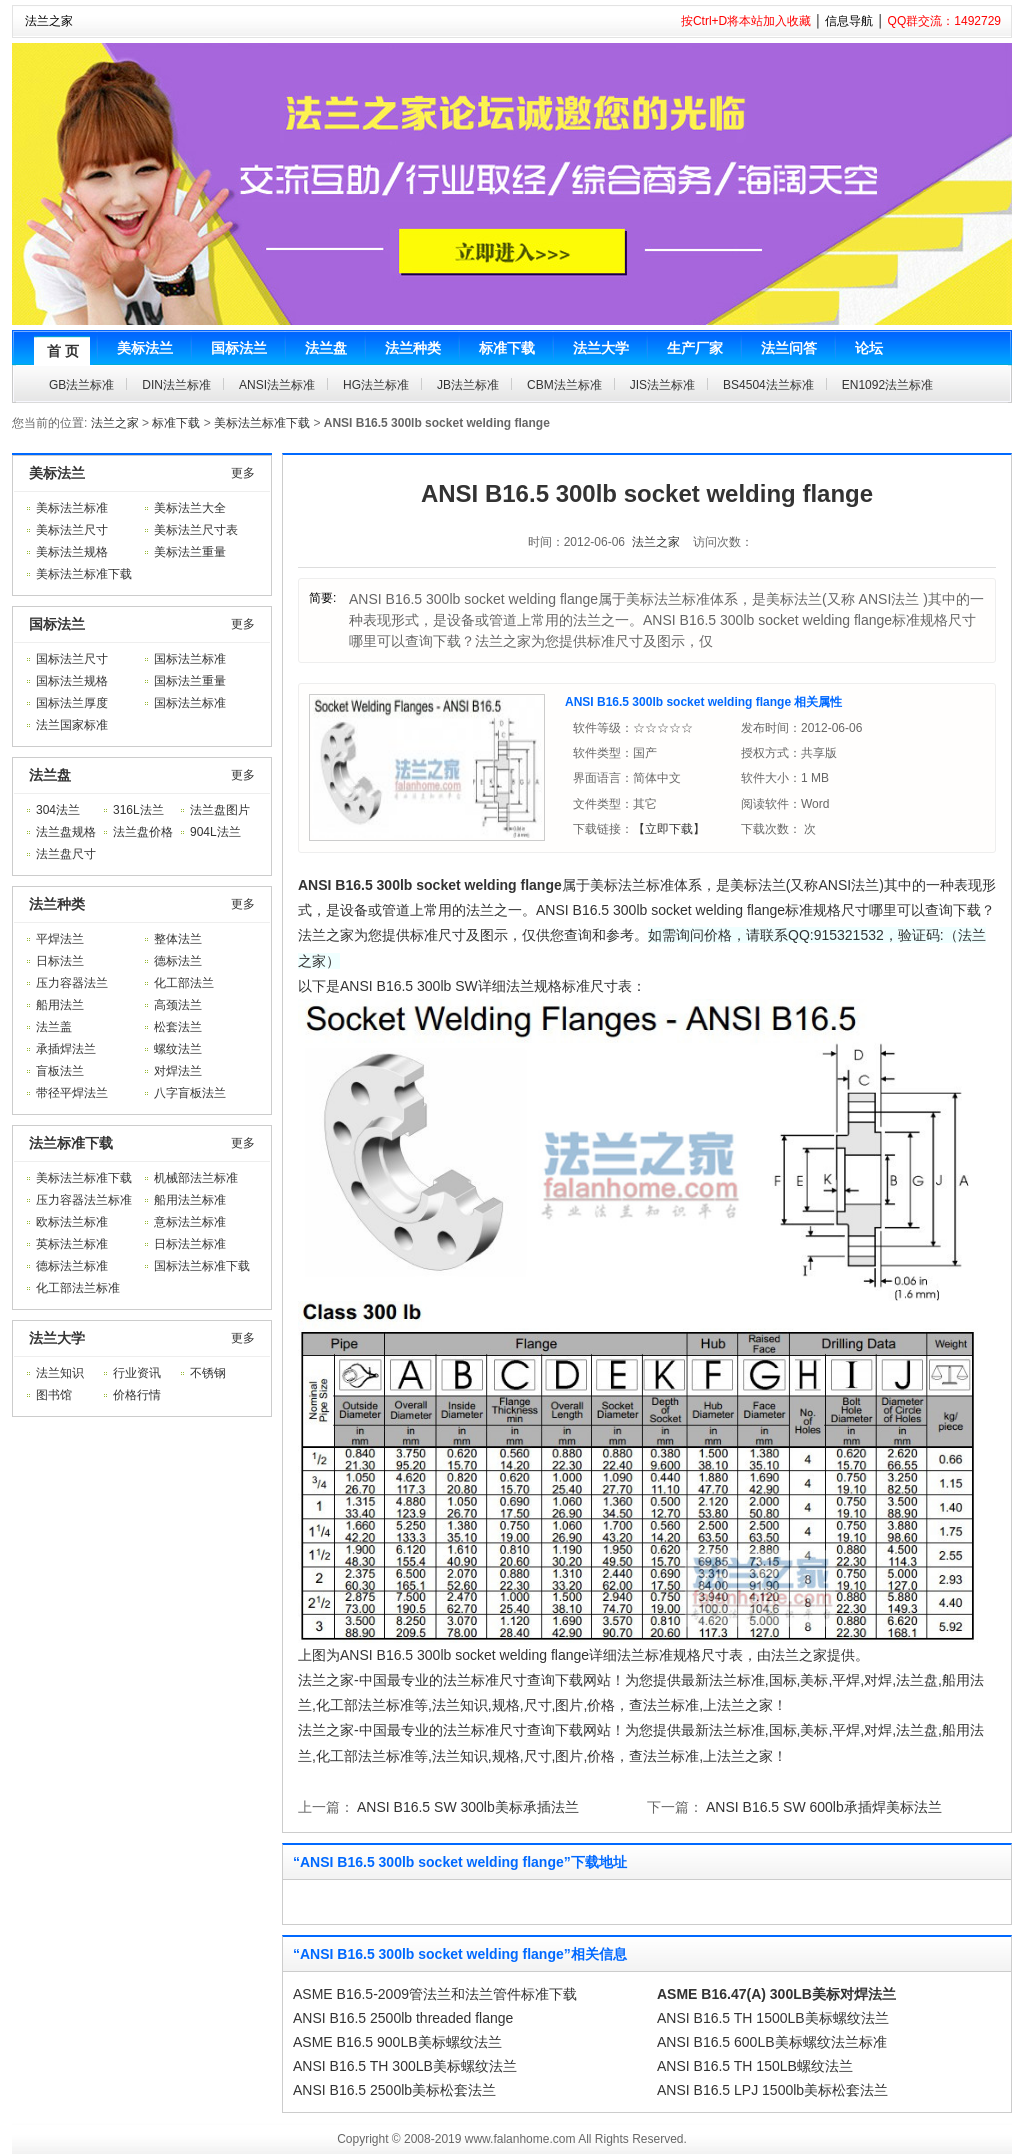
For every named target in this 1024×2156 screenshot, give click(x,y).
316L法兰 (138, 810)
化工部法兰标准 (78, 1288)
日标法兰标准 (190, 1244)
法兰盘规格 (66, 832)
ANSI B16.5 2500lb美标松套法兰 (394, 2090)
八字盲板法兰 (190, 1093)
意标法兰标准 (190, 1222)
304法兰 (58, 810)
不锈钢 (208, 1373)
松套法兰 (178, 1027)
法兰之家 (49, 21)
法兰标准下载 (71, 1143)
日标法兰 (60, 961)
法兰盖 (54, 1027)
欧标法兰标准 (72, 1222)
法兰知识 (60, 1373)
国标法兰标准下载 (202, 1266)
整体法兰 (178, 939)
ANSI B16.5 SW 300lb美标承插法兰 (468, 1807)
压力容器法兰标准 (84, 1200)
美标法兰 (57, 473)
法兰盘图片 (220, 810)
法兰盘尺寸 (66, 854)
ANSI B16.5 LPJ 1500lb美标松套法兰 (772, 2090)
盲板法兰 (60, 1071)
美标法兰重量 (190, 552)
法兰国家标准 (72, 725)
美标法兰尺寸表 (196, 530)
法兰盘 (50, 775)
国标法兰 (57, 624)
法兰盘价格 (143, 832)
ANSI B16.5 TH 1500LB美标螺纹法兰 (773, 2018)
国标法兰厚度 (72, 703)
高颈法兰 (178, 1005)
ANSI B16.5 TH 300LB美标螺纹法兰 (405, 2066)
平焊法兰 (60, 939)
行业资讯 (137, 1373)
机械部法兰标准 (196, 1178)
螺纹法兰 (178, 1049)
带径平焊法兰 (72, 1093)
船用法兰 (60, 1005)
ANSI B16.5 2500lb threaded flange (403, 2018)
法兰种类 (57, 904)
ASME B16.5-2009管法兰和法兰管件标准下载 (435, 1994)
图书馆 (54, 1395)
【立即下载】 (669, 829)
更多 (243, 473)
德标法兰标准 (72, 1266)
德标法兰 (178, 961)
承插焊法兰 (66, 1049)
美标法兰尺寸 (72, 530)
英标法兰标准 (72, 1244)
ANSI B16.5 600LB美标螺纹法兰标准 (772, 2042)
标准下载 (176, 423)
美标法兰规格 (72, 552)
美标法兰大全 (190, 508)
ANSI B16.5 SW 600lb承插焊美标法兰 (824, 1807)
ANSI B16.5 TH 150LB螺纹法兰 (755, 2066)
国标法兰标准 (190, 659)
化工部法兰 (184, 983)
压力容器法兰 (72, 983)
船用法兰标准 (190, 1200)
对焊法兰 (178, 1071)
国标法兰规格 (72, 681)
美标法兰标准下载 (262, 423)
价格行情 (137, 1395)
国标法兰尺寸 (72, 659)
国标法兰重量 (190, 681)
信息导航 (849, 21)
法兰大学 (57, 1338)
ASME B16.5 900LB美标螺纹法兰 (397, 2042)
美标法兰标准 (72, 508)
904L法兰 (215, 832)
